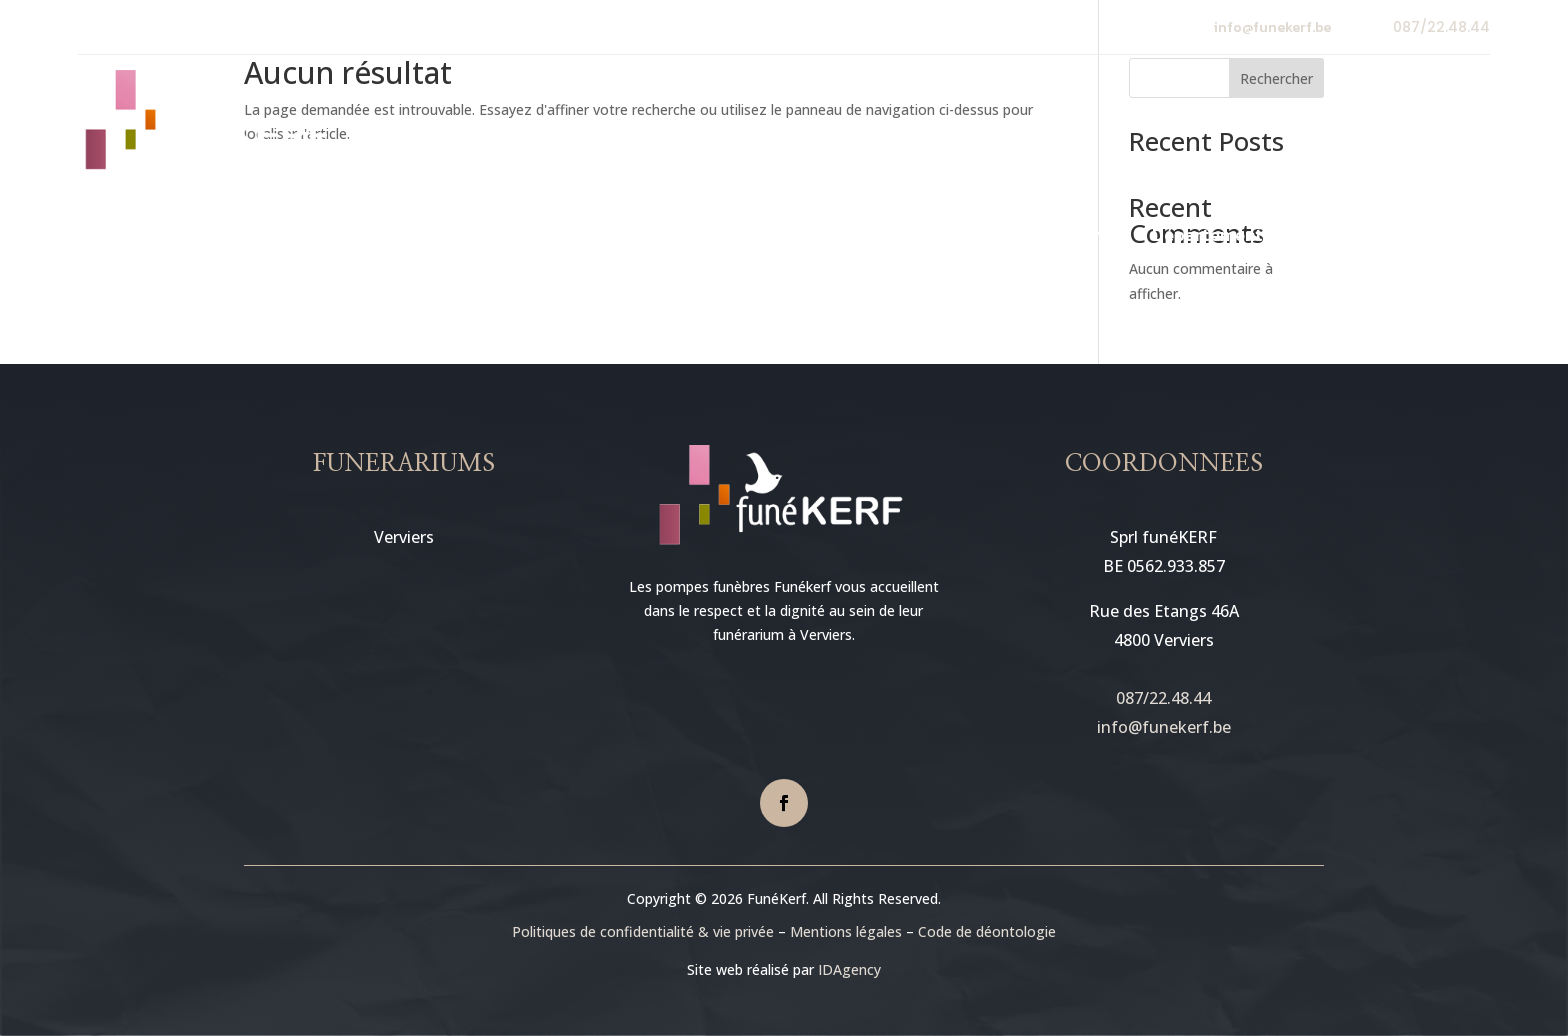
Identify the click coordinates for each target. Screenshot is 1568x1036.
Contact (1366, 238)
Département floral (1231, 238)
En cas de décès (813, 238)
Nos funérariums (636, 238)
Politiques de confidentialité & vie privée (643, 931)
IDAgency (849, 969)
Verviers (404, 537)
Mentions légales (846, 931)
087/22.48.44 (1441, 27)
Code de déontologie (987, 931)
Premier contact (320, 238)
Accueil (199, 238)
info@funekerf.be (1272, 27)
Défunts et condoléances (1025, 238)
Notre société (467, 238)
